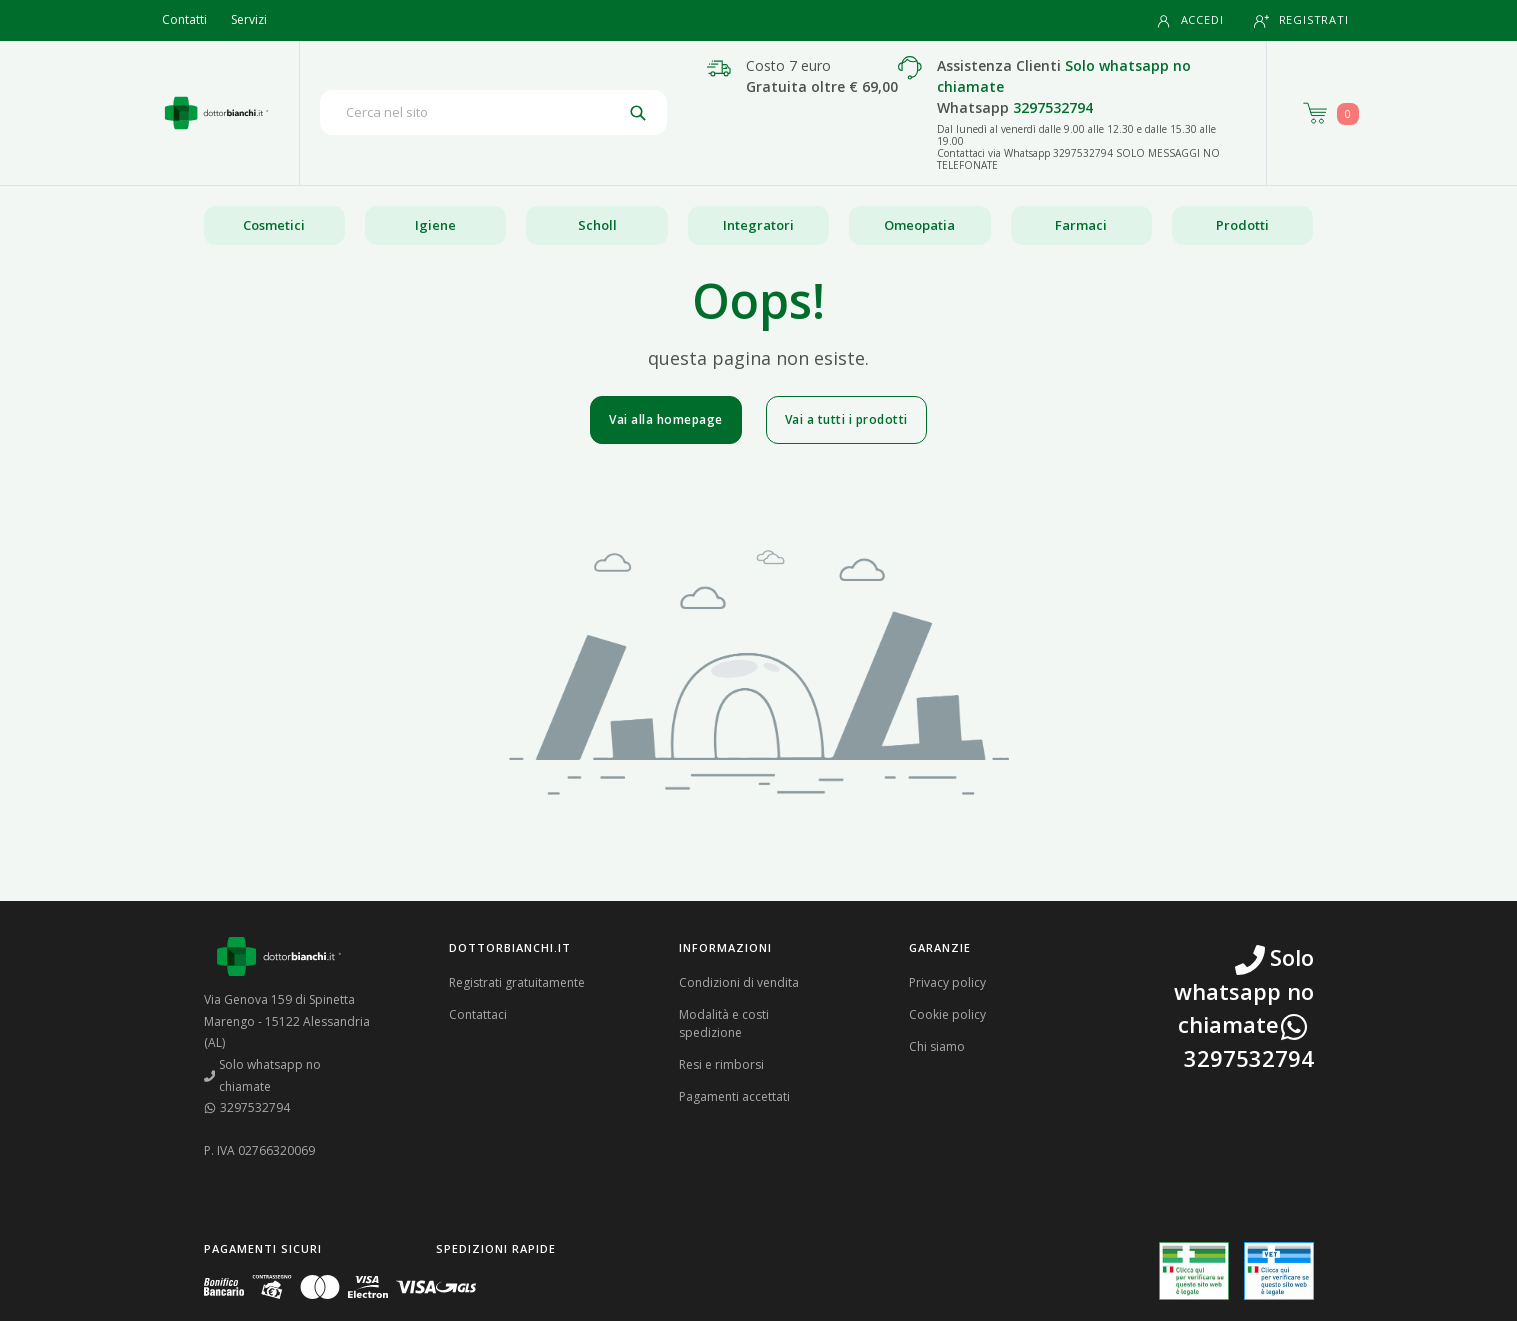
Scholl (597, 225)
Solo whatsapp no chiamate (263, 1075)
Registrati (1301, 20)
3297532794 (1053, 107)
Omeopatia (919, 225)
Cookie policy (947, 1014)
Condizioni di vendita (739, 982)
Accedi (1190, 20)
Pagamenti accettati (734, 1096)
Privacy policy (947, 982)
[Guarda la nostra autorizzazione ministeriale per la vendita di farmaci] (1194, 1271)
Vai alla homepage (666, 419)
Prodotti (1242, 225)
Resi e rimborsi (721, 1064)
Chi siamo (937, 1046)
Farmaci (1081, 225)
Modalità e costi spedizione (724, 1023)
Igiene (435, 225)
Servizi (249, 19)
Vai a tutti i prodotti (846, 419)
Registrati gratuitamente (517, 982)
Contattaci (478, 1014)
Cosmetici (274, 225)
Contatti (184, 19)
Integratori (758, 225)
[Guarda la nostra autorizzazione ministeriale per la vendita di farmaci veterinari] (1279, 1271)
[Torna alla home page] (216, 113)
